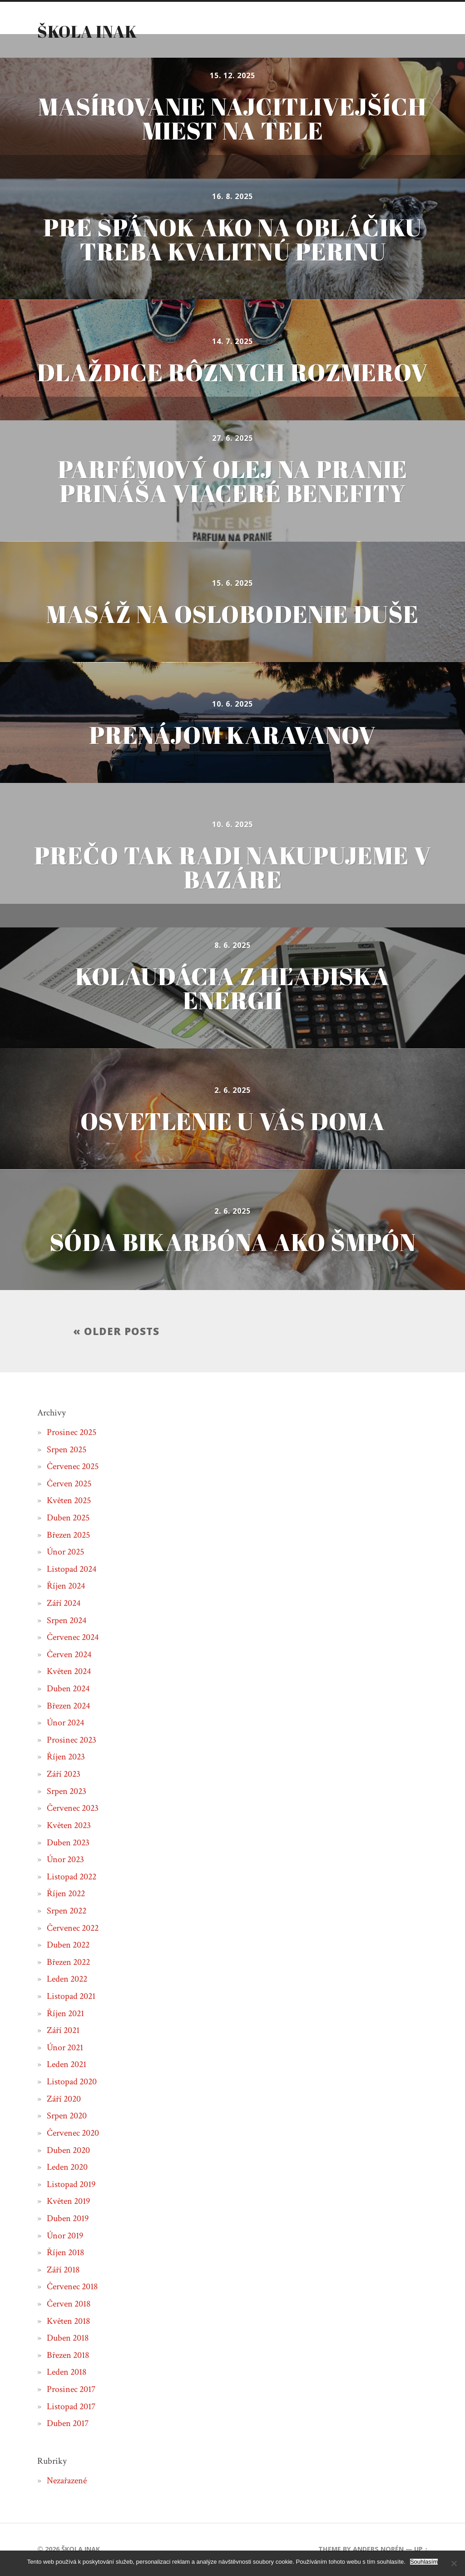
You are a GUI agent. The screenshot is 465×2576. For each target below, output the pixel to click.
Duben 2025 (68, 1519)
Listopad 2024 (71, 1569)
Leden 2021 (66, 2065)
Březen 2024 (68, 1706)
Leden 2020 (67, 2168)
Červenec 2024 (73, 1638)
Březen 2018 (68, 2356)
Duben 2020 (68, 2151)
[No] (453, 2563)
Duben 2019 (68, 2219)
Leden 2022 (67, 1980)
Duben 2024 (68, 1689)
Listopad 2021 (71, 1997)
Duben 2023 (68, 1843)
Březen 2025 (68, 1535)
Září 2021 (63, 2031)
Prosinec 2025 (71, 1433)
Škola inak (87, 31)
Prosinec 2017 (71, 2390)
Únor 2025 (65, 1553)
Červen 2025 (69, 1484)
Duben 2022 (68, 1946)
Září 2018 (63, 2270)
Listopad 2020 (72, 2082)
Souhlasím (424, 2562)
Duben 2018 (68, 2339)
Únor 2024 (65, 1723)
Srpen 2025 (66, 1450)
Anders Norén (378, 2550)
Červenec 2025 (73, 1467)
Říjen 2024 (66, 1587)
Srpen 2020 (67, 2117)
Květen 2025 (69, 1501)
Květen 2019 (68, 2202)
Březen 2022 (68, 1962)
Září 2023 (63, 1775)
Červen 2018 (68, 2305)
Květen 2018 (68, 2321)
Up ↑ (421, 2550)
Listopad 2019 (71, 2185)
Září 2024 (63, 1604)
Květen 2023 (69, 1826)
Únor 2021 (65, 2048)
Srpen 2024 (66, 1621)
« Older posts (116, 1332)
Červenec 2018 (72, 2287)
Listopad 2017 (71, 2407)
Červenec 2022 (73, 1928)
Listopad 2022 (71, 1877)
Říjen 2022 (66, 1894)
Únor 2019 (65, 2236)
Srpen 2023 (66, 1792)
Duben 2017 (68, 2424)
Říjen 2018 (65, 2253)
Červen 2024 (69, 1655)
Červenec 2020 (73, 2134)
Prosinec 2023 (71, 1741)
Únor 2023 (65, 1860)
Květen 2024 (69, 1672)
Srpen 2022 (66, 1912)
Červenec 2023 (73, 1809)
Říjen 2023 (66, 1758)
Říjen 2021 (65, 2014)
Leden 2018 (66, 2373)
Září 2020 (64, 2099)
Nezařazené (67, 2481)
